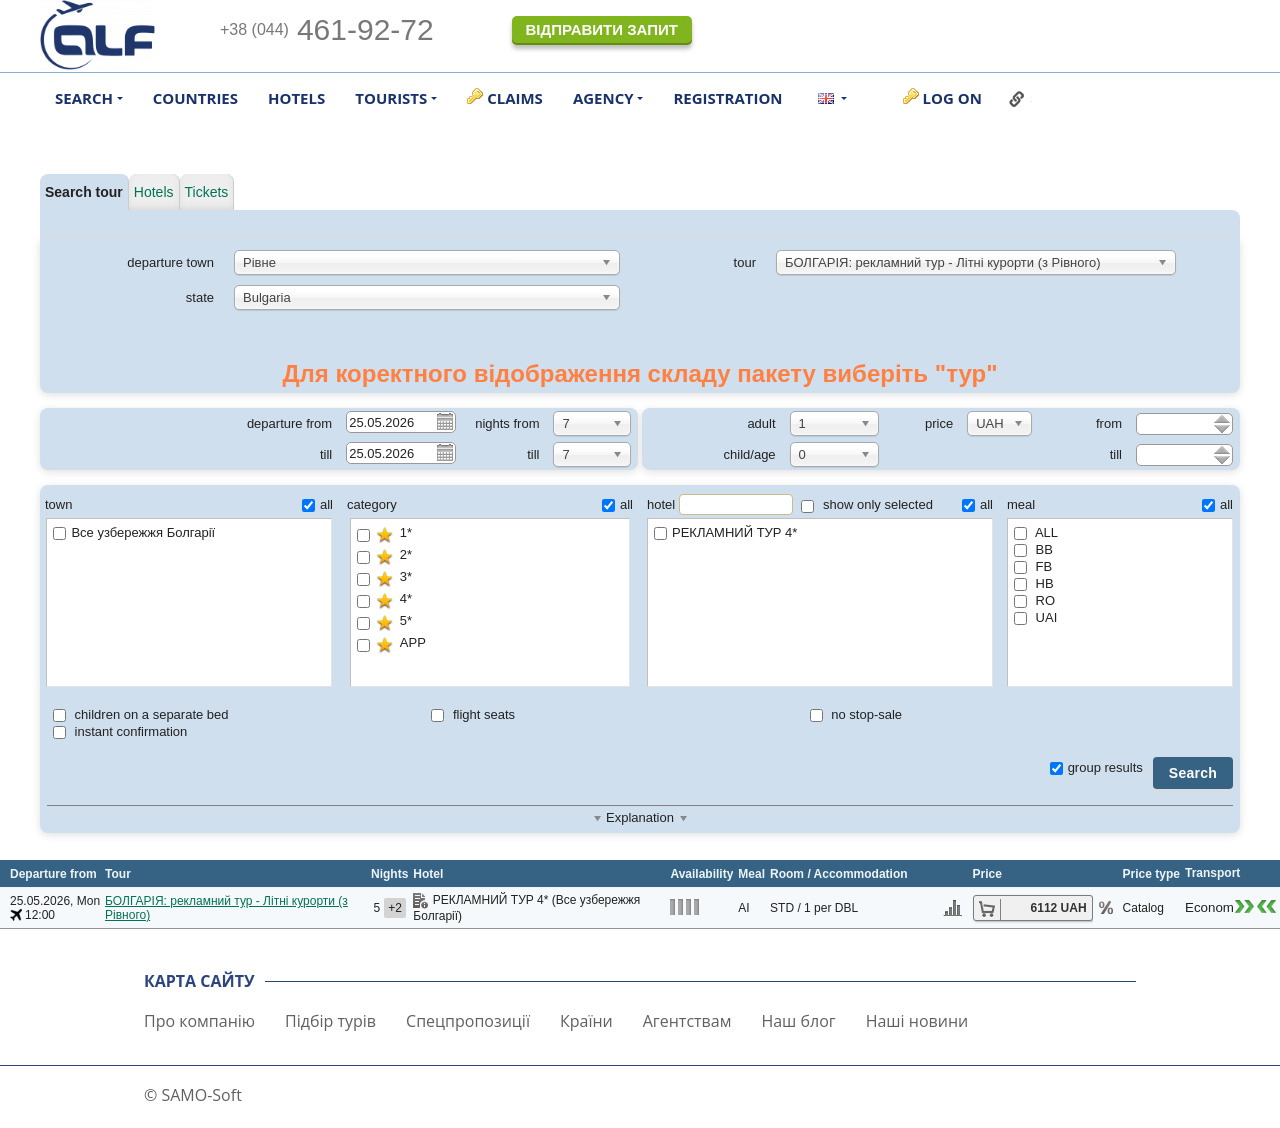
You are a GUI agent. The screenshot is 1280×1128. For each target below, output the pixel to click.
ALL (1036, 532)
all (317, 504)
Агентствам (687, 1021)
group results (1096, 767)
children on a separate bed (141, 714)
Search (1193, 773)
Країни (586, 1021)
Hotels (296, 98)
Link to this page (1017, 99)
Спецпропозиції (468, 1021)
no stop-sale (856, 714)
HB (1034, 583)
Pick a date (444, 421)
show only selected (866, 504)
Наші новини (917, 1021)
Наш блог (798, 1021)
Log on (952, 98)
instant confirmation (120, 731)
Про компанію (199, 1021)
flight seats (473, 714)
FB (1033, 566)
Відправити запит (601, 29)
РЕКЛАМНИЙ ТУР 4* (820, 533)
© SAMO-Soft (193, 1095)
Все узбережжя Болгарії (134, 532)
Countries (195, 98)
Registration (727, 98)
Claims (515, 98)
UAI (1035, 617)
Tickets (207, 192)
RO (1034, 600)
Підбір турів (330, 1021)
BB (1033, 549)
